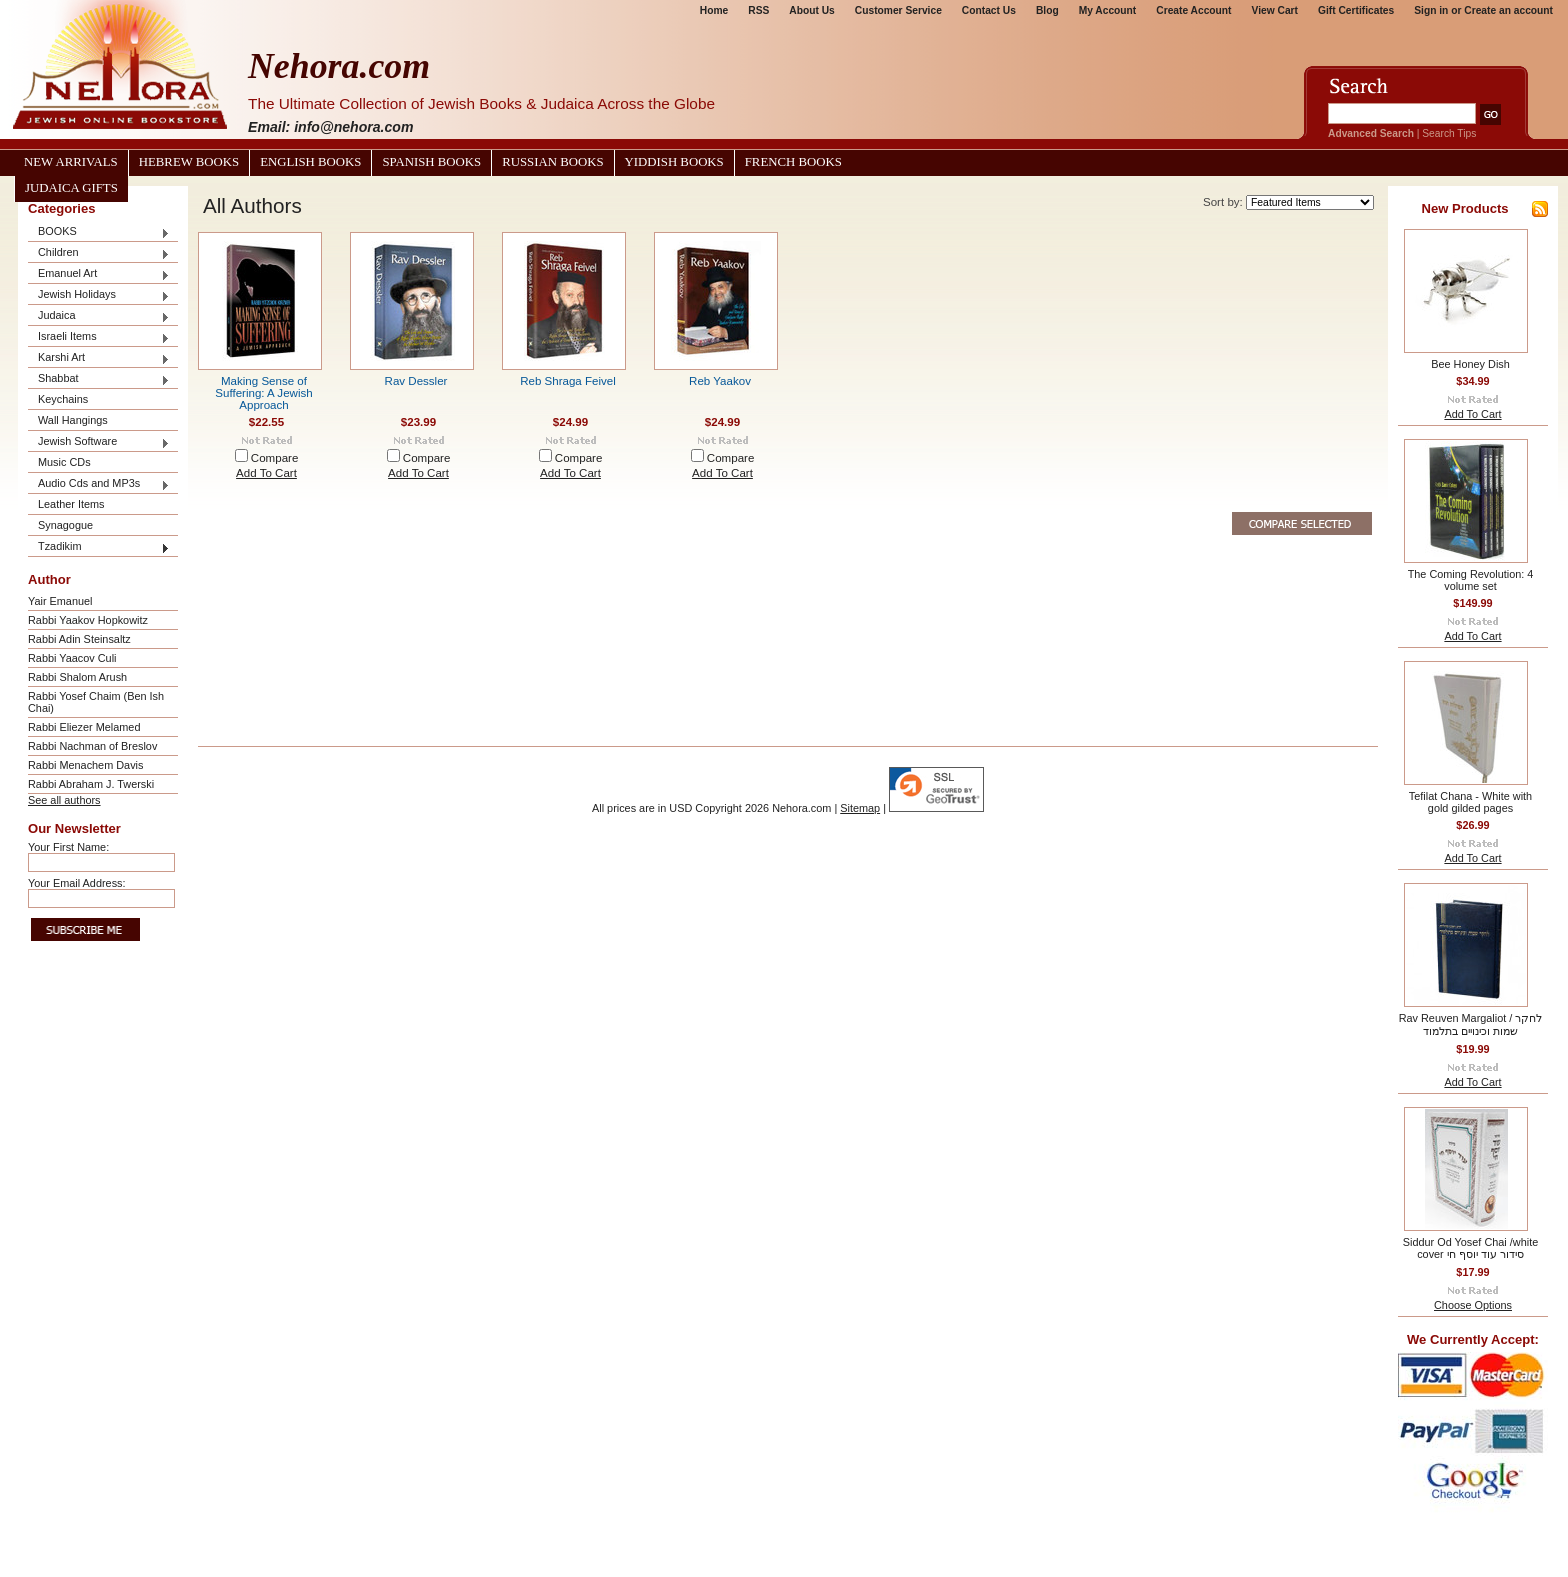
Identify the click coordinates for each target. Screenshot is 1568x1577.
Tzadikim (99, 547)
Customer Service (898, 10)
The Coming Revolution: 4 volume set (1471, 580)
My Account (1108, 10)
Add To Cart (266, 473)
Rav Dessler (416, 381)
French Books (793, 162)
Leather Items (71, 504)
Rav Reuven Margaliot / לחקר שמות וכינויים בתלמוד (1471, 1024)
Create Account (1193, 10)
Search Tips (1449, 133)
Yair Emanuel (60, 601)
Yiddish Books (674, 162)
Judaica (99, 316)
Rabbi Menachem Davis (85, 765)
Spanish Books (431, 162)
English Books (310, 162)
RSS (758, 10)
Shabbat (99, 379)
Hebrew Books (189, 162)
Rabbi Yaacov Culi (72, 658)
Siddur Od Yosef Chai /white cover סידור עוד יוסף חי (1470, 1248)
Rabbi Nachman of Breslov (92, 746)
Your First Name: (68, 847)
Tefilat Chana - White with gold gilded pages (1470, 802)
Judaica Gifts (71, 188)
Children (99, 253)
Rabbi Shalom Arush (77, 677)
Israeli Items (99, 337)
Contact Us (989, 10)
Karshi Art (99, 358)
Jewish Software (99, 442)
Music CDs (64, 462)
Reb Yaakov (720, 381)
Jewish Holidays (99, 295)
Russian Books (552, 162)
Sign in (1431, 10)
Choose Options (1473, 1305)
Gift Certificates (1356, 10)
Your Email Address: (77, 883)
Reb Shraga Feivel (568, 381)
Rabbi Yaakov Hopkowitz (88, 620)
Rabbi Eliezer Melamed (84, 727)
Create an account (1508, 10)
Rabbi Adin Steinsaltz (79, 639)
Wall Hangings (73, 420)
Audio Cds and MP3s (99, 484)
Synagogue (65, 525)
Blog (1047, 10)
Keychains (63, 399)
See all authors (64, 800)
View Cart (1275, 10)
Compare (275, 458)
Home (714, 10)
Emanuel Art (99, 274)
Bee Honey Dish (1470, 364)
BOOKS (99, 232)
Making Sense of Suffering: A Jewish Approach (263, 393)
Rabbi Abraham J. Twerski (91, 784)
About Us (811, 10)
